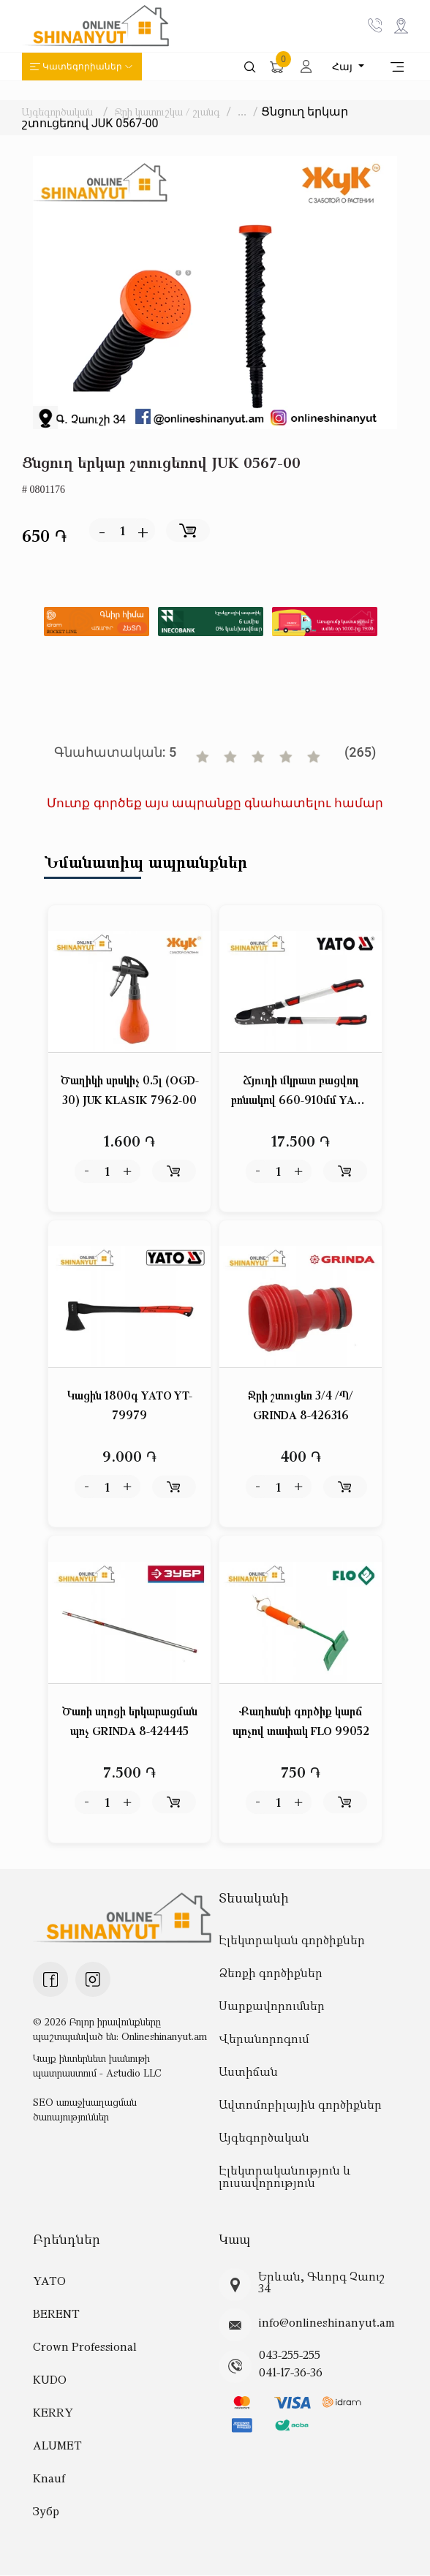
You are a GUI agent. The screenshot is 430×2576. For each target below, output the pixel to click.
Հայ (343, 66)
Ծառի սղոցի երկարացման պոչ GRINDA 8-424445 (129, 1721)
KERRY (53, 2413)
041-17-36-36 (290, 2373)
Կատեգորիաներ (82, 66)
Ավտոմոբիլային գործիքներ (300, 2104)
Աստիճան (248, 2071)
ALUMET (57, 2446)
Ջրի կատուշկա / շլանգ (167, 111)
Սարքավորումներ (272, 2006)
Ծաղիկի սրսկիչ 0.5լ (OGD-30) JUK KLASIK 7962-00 (130, 1090)
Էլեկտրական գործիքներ (292, 1940)
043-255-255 (289, 2355)
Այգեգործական (57, 111)
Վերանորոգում (264, 2039)
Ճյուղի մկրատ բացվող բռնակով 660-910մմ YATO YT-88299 (300, 1091)
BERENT (56, 2314)
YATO (49, 2281)
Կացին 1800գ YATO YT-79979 (129, 1406)
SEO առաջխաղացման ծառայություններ (85, 2109)
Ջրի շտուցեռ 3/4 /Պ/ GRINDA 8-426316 (301, 1406)
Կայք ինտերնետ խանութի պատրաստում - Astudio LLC (97, 2065)
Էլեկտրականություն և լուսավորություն (285, 2176)
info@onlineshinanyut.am (327, 2322)
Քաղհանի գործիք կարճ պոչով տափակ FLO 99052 (301, 1721)
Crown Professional (85, 2347)
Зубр (46, 2512)
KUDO (50, 2380)
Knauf (49, 2479)
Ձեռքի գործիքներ (270, 1973)
